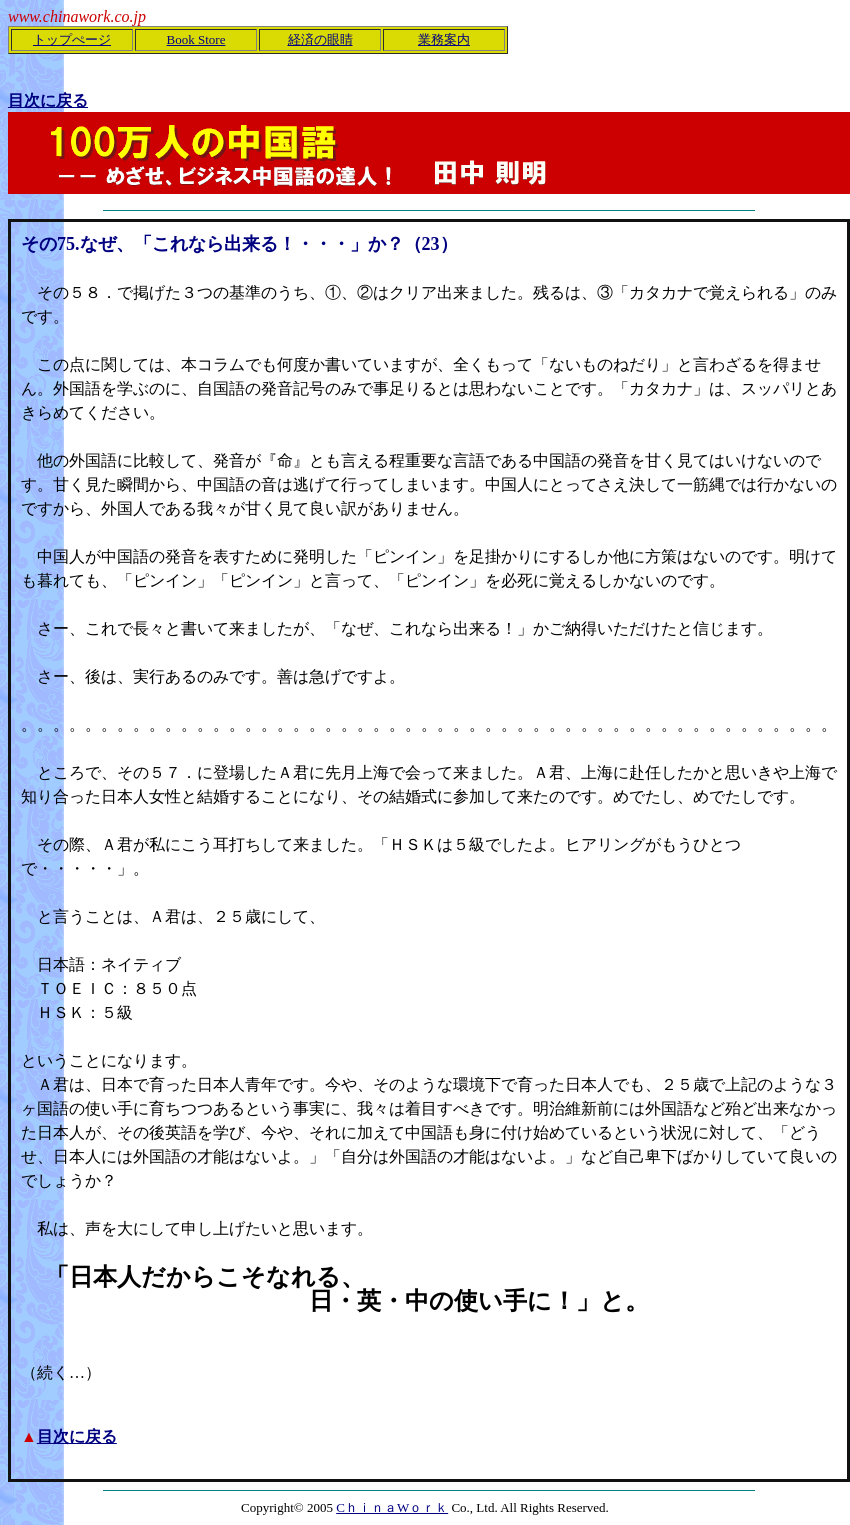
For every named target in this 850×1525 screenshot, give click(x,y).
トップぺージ (72, 39)
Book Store (196, 39)
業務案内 (444, 39)
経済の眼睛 (320, 39)
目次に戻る (77, 1436)
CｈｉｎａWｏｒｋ (392, 1507)
